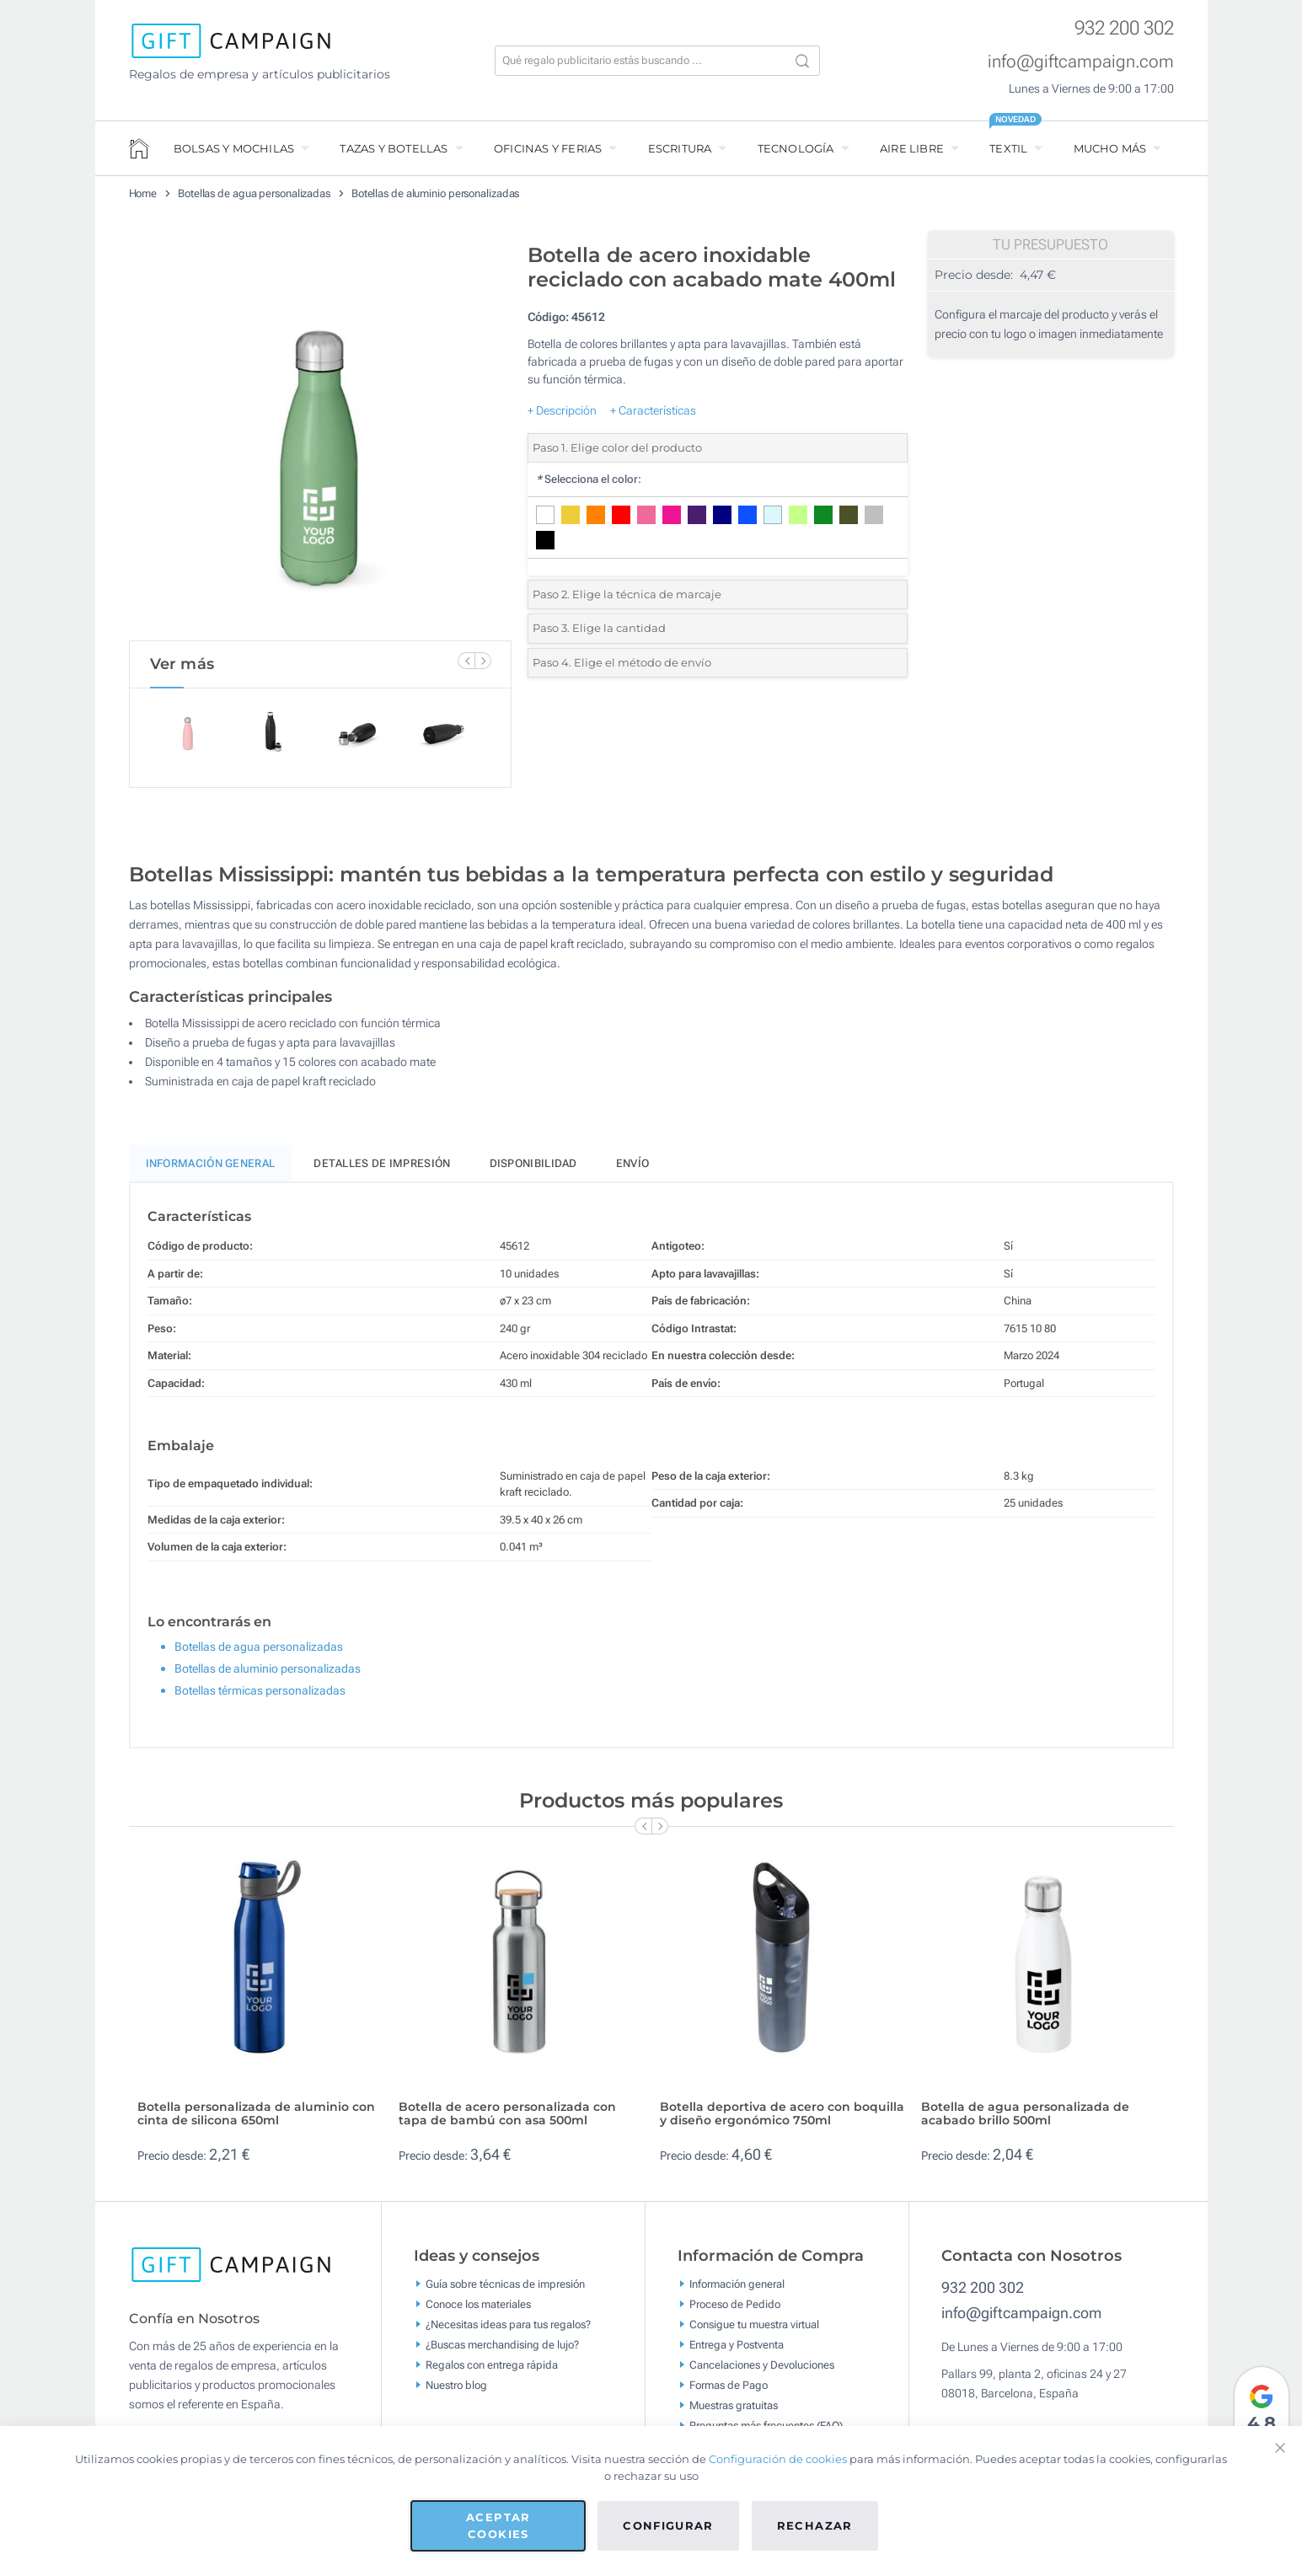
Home (143, 193)
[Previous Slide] (466, 660)
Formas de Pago (728, 2392)
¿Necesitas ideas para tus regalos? (508, 2331)
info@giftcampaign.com (1081, 61)
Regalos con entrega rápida (492, 2371)
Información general (737, 2290)
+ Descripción (562, 410)
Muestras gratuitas (733, 2412)
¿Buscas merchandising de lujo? (502, 2351)
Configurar (668, 2525)
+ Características (653, 410)
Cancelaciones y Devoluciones (761, 2371)
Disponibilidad (533, 1171)
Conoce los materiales (478, 2311)
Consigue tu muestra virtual (754, 2331)
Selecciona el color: (588, 479)
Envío (633, 1171)
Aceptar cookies (498, 2525)
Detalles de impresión (381, 1171)
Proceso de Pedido (734, 2311)
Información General (211, 1171)
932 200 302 (1124, 28)
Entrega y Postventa (736, 2351)
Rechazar (815, 2525)
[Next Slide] (482, 660)
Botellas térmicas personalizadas (260, 1698)
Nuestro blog (456, 2392)
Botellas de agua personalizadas (254, 193)
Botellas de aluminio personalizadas (435, 193)
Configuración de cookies (778, 2459)
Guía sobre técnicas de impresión (505, 2290)
